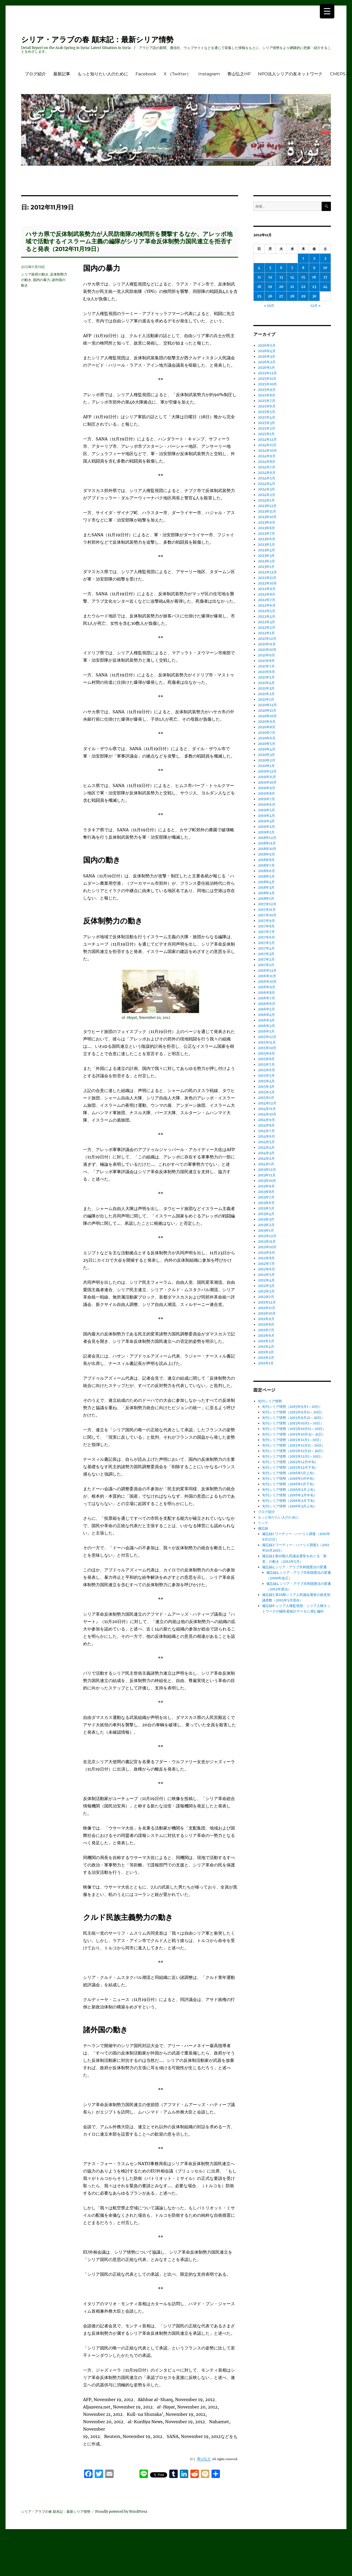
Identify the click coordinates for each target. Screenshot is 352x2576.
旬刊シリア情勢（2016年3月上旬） (289, 1506)
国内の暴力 (41, 280)
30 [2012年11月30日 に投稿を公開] (314, 296)
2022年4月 (266, 616)
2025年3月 (266, 423)
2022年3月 (266, 622)
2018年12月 (267, 837)
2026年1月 (266, 367)
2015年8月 (266, 1059)
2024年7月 (266, 467)
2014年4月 (266, 1147)
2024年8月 (266, 461)
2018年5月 (266, 876)
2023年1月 (266, 566)
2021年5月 (266, 677)
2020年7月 (266, 732)
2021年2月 (266, 694)
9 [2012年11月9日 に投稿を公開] (314, 268)
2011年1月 (266, 1363)
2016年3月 (266, 1020)
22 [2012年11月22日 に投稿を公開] (303, 286)
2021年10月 (267, 649)
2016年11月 (267, 976)
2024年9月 (267, 456)
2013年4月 (266, 1214)
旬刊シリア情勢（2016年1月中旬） (289, 1478)
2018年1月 (266, 898)
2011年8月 (266, 1324)
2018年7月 (266, 865)
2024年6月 (267, 472)
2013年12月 (267, 1169)
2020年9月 (267, 721)
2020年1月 (266, 766)
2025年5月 (266, 412)
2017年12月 (267, 904)
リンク (263, 1523)
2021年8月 (266, 660)
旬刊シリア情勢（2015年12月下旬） (290, 1467)
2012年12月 (267, 1236)
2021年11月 (267, 644)
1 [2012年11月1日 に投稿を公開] (303, 258)
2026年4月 (267, 351)
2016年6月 (266, 1003)
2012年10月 (267, 1247)
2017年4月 (266, 948)
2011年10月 (267, 1313)
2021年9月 (266, 655)
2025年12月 (267, 373)
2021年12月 (267, 638)
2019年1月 (266, 832)
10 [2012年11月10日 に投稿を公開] (325, 268)
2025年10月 (267, 384)
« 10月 (269, 305)
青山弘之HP (238, 73)
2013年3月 (266, 1219)
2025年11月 (267, 378)
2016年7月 (266, 998)
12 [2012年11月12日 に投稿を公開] (270, 277)
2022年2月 (266, 627)
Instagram (209, 73)
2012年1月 (266, 1297)
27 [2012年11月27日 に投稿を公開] (281, 296)
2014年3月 (266, 1153)
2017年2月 (266, 959)
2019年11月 (267, 777)
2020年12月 (267, 705)
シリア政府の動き (35, 274)
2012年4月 (266, 1280)
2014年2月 (266, 1158)
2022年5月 (266, 611)
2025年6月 (267, 406)
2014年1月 (266, 1164)
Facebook (146, 73)
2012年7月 (266, 1263)
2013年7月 (266, 1197)
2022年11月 (267, 578)
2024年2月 (266, 495)
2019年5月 (266, 810)
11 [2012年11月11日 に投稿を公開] (259, 277)
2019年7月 (266, 799)
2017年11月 (267, 909)
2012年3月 (266, 1286)
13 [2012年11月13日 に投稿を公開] (281, 277)
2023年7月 (266, 533)
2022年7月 (266, 600)
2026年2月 (267, 362)
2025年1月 (266, 434)
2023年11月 (267, 511)
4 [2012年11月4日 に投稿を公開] (259, 268)
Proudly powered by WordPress (121, 2511)
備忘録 (263, 1528)
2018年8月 (266, 860)
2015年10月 (267, 1048)
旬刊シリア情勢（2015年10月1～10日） (293, 1423)
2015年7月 (266, 1064)
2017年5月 (266, 943)
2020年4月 (266, 749)
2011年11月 (266, 1308)
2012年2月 (266, 1291)
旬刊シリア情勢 (270, 1401)
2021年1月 (266, 699)
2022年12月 (267, 572)
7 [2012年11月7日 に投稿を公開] (292, 268)
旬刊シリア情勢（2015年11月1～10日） (292, 1440)
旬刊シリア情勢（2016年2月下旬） (289, 1500)
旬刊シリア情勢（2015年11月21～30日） (293, 1451)
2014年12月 (267, 1103)
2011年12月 (267, 1302)
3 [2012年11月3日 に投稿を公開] (325, 258)
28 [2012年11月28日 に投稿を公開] (292, 296)
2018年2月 (266, 893)
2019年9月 (266, 788)
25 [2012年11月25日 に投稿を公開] (259, 296)
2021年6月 (266, 672)
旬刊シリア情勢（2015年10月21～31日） (293, 1434)
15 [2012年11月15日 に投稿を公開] (303, 277)
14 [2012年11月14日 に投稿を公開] (292, 277)
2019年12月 (267, 771)
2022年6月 (267, 605)
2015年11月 (267, 1042)
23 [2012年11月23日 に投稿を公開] (314, 286)
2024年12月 (267, 439)
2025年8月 (266, 395)
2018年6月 (266, 871)
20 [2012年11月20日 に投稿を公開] (281, 286)
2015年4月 (266, 1081)
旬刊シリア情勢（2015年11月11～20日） (293, 1445)
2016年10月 (267, 981)
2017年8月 (266, 926)
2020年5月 (266, 743)
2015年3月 (266, 1086)
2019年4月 (266, 815)
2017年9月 (266, 920)
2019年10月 (267, 782)
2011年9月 (266, 1319)
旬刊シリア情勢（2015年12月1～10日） (293, 1456)
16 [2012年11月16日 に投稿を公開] (314, 277)
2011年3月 (266, 1352)
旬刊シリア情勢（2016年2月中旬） (289, 1495)
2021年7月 (266, 666)
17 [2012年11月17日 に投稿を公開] (325, 277)
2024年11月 (267, 445)
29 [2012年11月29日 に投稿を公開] (303, 296)
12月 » (315, 305)
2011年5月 (266, 1341)
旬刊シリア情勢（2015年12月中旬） (290, 1462)
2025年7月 (266, 401)
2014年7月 (266, 1131)
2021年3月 (266, 688)
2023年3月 (266, 555)
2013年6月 (266, 1203)
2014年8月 (266, 1125)
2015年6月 (266, 1070)
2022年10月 (267, 583)
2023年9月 (266, 522)
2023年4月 (266, 550)
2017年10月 (267, 915)
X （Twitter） (177, 73)
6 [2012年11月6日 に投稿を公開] (281, 268)
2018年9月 (266, 854)
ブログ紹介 (35, 73)
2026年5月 (267, 345)
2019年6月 (266, 804)
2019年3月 (266, 821)
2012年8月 (266, 1258)
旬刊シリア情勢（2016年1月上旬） (289, 1473)
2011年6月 (266, 1335)
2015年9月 (266, 1053)
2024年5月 (266, 478)
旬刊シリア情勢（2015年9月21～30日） (293, 1417)
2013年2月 (266, 1225)
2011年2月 (266, 1357)
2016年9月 (266, 987)
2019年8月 (266, 793)
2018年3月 (266, 887)
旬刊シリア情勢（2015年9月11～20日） (293, 1412)
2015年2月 (266, 1092)
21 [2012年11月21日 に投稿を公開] (292, 286)
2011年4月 (266, 1346)
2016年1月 (266, 1031)
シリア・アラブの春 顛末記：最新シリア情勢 (97, 39)
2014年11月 (267, 1109)
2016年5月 (266, 1009)
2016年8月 (266, 992)
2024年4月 (266, 483)
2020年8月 (266, 727)
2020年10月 (267, 716)
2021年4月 (266, 683)
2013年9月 (266, 1186)
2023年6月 (266, 539)
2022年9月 (267, 589)
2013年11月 (267, 1175)
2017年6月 (266, 937)
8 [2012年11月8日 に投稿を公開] (303, 268)
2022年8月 (266, 594)
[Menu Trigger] (327, 11)
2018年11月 (267, 843)
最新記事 (61, 73)
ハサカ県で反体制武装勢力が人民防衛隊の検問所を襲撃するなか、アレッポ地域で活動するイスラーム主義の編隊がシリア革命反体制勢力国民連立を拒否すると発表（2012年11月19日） (129, 241)
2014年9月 (266, 1120)
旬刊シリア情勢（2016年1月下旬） (289, 1484)
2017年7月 (266, 932)
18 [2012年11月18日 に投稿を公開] (259, 286)
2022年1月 (266, 633)
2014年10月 (267, 1114)
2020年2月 (266, 760)
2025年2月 (266, 428)
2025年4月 (266, 417)
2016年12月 (267, 970)
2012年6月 (266, 1269)
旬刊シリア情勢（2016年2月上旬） (289, 1489)
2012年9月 (266, 1252)
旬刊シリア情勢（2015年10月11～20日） (294, 1429)
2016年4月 (266, 1014)
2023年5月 (266, 544)
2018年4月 (266, 882)
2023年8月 (266, 528)
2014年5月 (266, 1142)
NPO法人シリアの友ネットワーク (290, 73)
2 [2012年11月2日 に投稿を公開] (314, 258)
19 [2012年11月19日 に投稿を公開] (270, 286)
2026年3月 (266, 356)
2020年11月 (267, 710)
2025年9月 (267, 389)
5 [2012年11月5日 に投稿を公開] (270, 268)
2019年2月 (266, 826)
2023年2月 (266, 561)
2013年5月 (266, 1208)
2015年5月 (266, 1075)
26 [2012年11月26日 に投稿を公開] (270, 296)
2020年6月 (267, 738)
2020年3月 (266, 755)
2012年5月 (266, 1274)
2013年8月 (266, 1191)
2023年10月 (267, 517)
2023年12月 (267, 506)
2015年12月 (267, 1037)
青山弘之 (204, 2459)
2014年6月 (266, 1136)
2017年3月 (266, 954)
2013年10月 (267, 1180)
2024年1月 (266, 500)
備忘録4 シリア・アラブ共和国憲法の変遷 (294, 1567)
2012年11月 (267, 1241)
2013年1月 (266, 1230)
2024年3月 (266, 489)
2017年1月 (266, 965)
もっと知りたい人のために (103, 73)
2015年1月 (266, 1097)
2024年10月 (267, 450)
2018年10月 (267, 849)
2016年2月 (266, 1026)
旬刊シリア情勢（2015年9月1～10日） (292, 1406)
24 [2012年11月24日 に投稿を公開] (325, 286)
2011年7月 (266, 1330)
